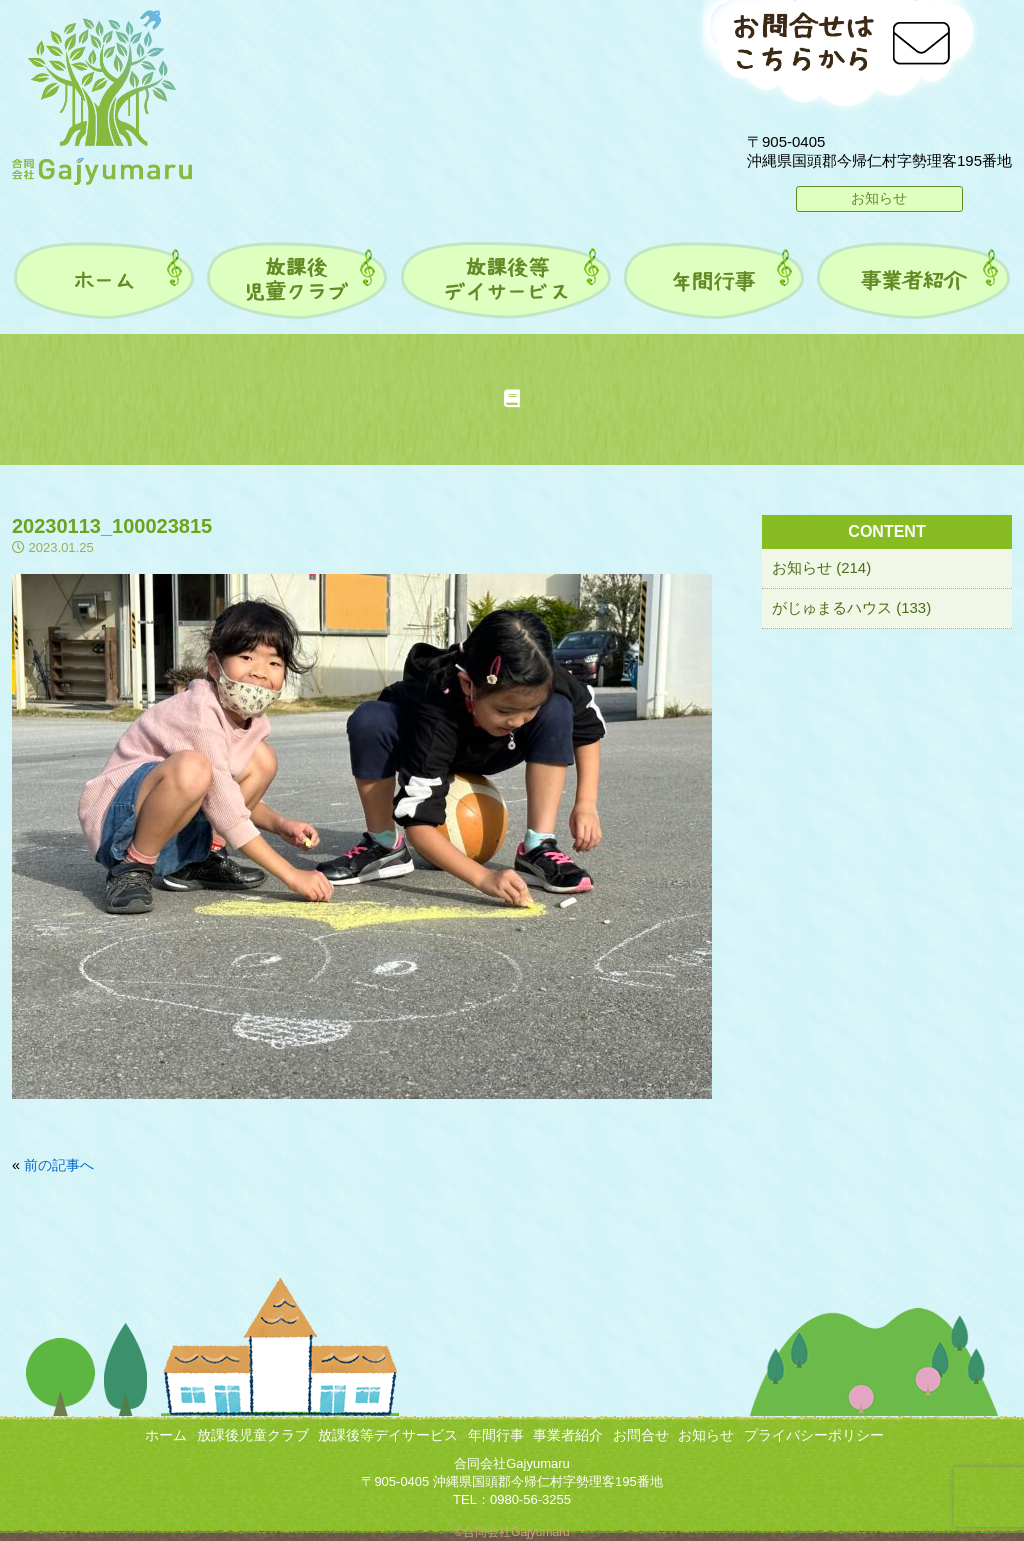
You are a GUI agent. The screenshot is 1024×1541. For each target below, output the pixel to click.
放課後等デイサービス (388, 1435)
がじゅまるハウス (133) (851, 607)
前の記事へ (59, 1165)
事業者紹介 (568, 1435)
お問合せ (641, 1435)
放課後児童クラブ (253, 1435)
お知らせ (879, 198)
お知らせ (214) (821, 567)
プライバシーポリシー (814, 1435)
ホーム (166, 1435)
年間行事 (496, 1435)
